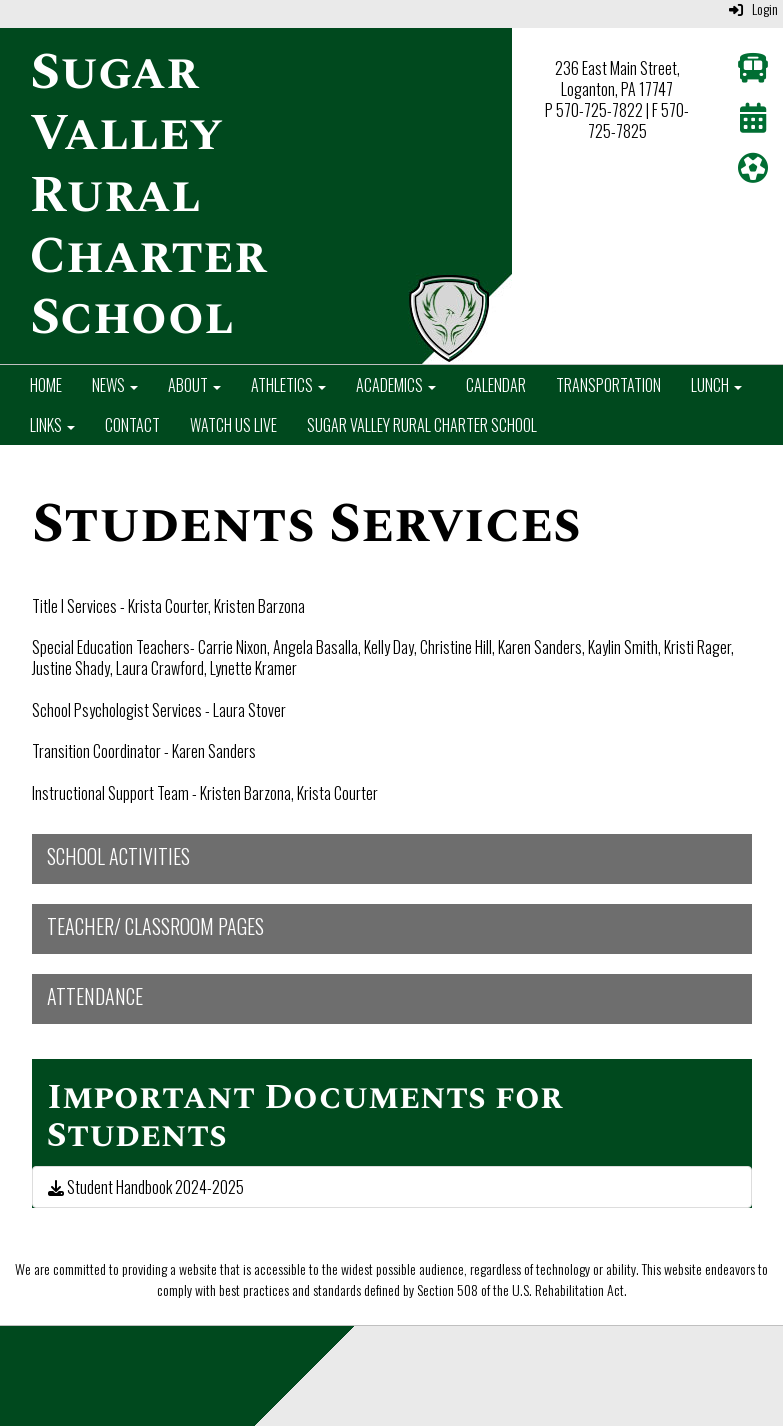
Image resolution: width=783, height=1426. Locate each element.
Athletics (288, 385)
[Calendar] (753, 122)
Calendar (496, 385)
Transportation (608, 385)
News (115, 385)
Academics (396, 385)
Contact (132, 425)
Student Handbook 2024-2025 (146, 1187)
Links (52, 425)
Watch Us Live (233, 425)
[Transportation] (753, 72)
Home (46, 385)
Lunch (716, 385)
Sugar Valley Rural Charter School (422, 425)
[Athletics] (753, 172)
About (194, 385)
